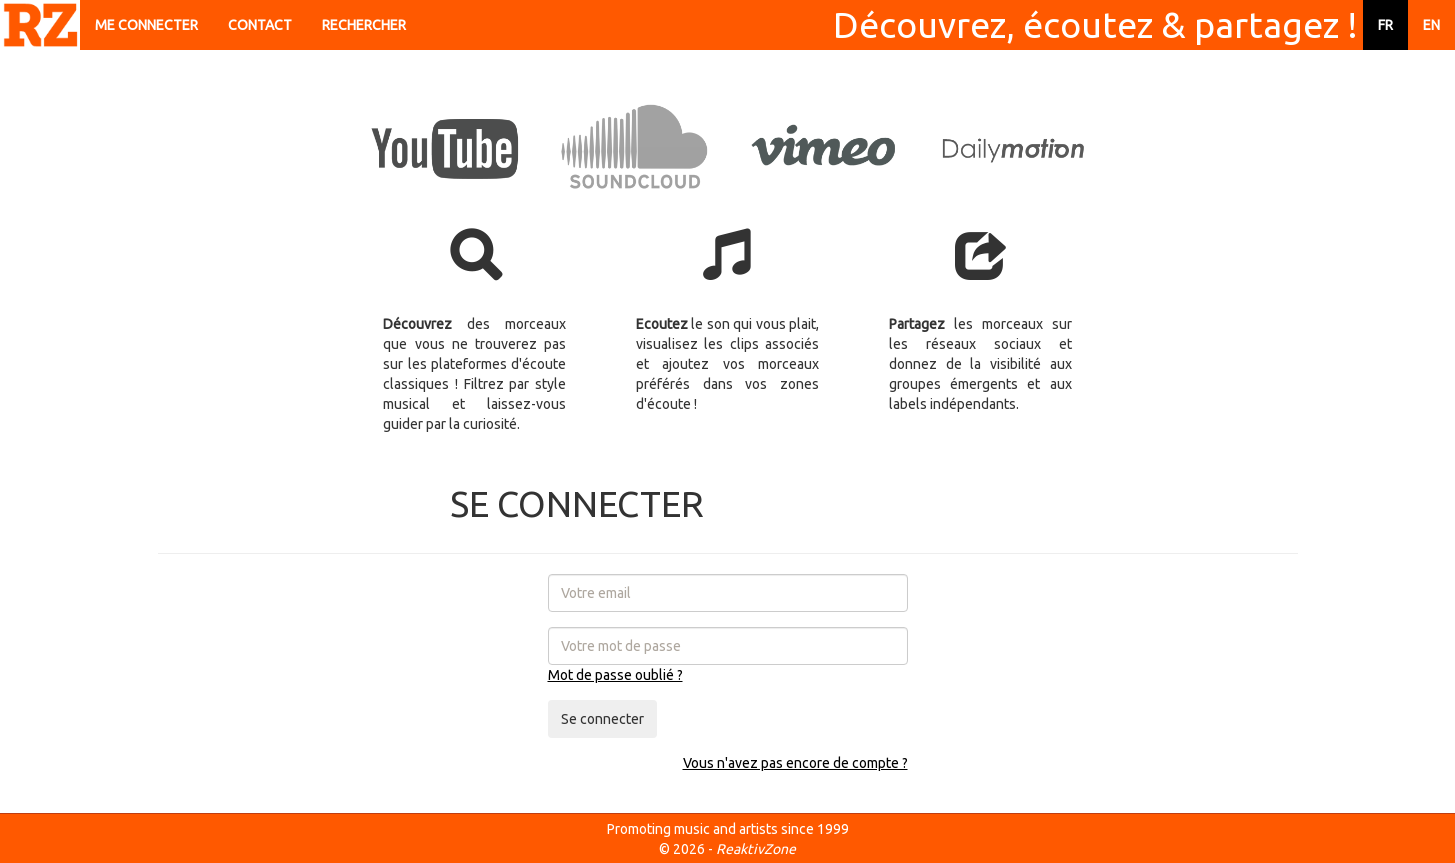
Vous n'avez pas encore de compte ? (795, 763)
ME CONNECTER (146, 25)
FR (1385, 25)
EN (1431, 25)
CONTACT (260, 25)
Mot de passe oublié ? (615, 675)
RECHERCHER (364, 25)
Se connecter (602, 719)
